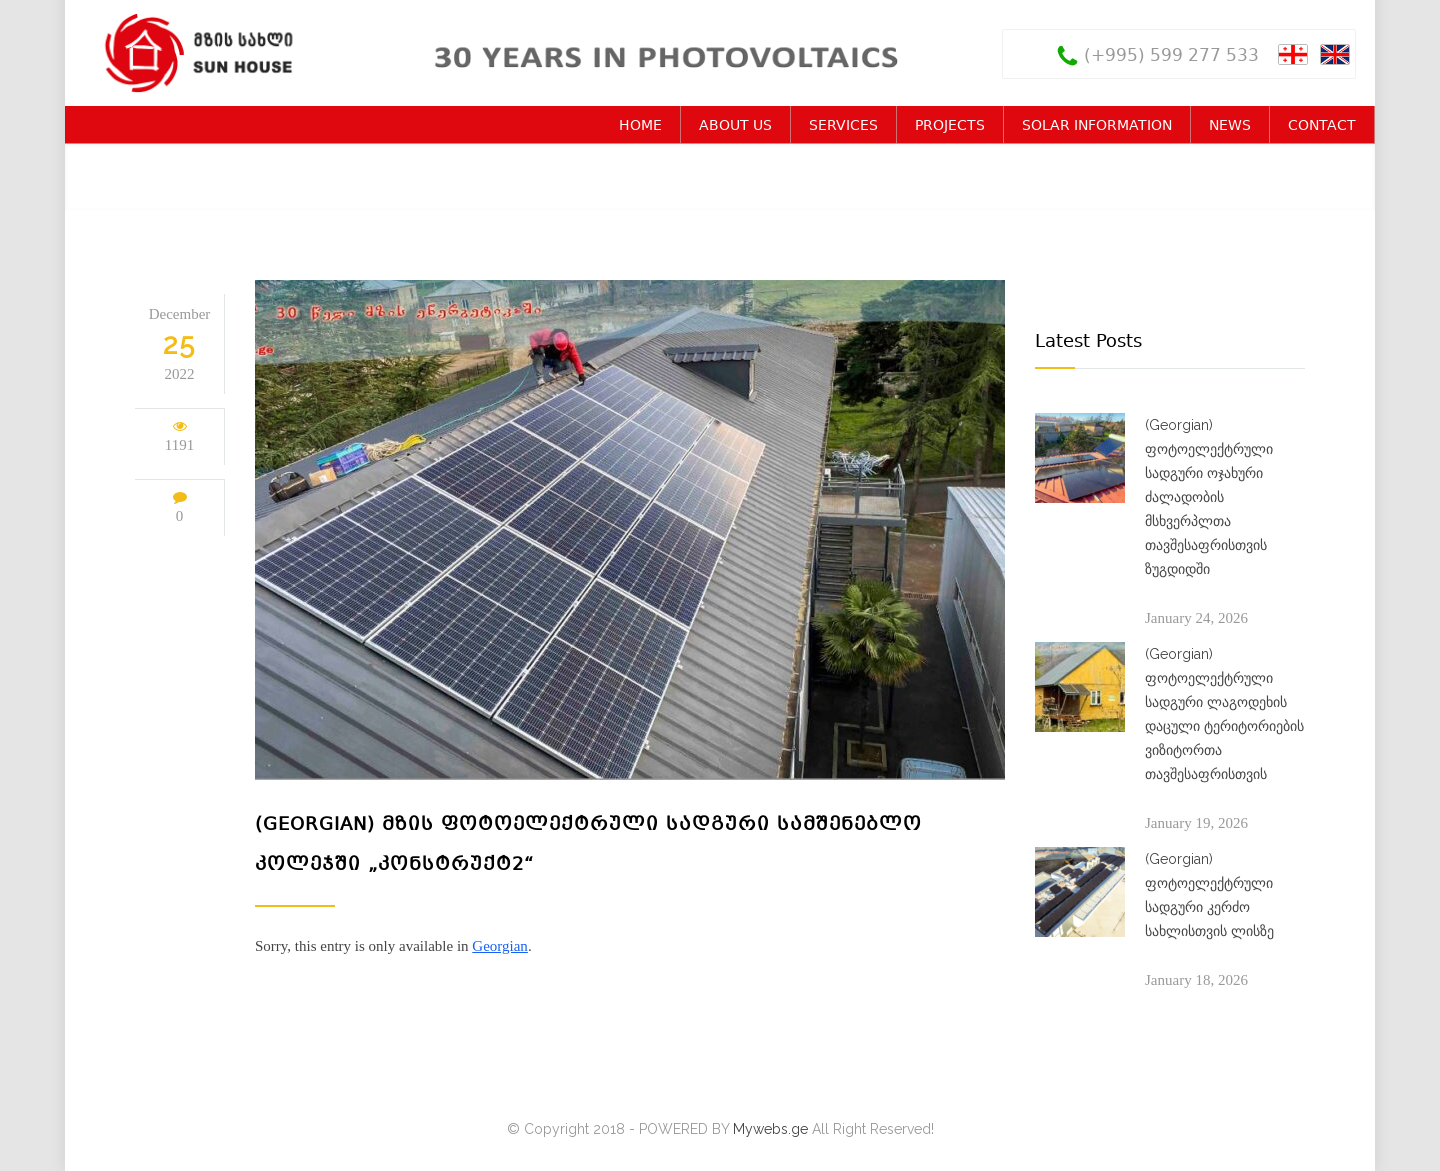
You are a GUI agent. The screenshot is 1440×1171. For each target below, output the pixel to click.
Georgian (500, 946)
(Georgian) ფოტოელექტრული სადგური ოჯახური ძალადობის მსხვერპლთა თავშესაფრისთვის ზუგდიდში (1209, 497)
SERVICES (843, 126)
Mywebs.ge (770, 1129)
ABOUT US (735, 126)
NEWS (1230, 126)
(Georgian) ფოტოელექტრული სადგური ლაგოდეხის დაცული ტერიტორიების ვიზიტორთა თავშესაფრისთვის (1224, 714)
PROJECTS (950, 126)
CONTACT (1322, 126)
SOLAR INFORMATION (1097, 126)
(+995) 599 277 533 (1171, 56)
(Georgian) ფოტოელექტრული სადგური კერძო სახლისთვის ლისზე (1209, 895)
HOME (640, 126)
